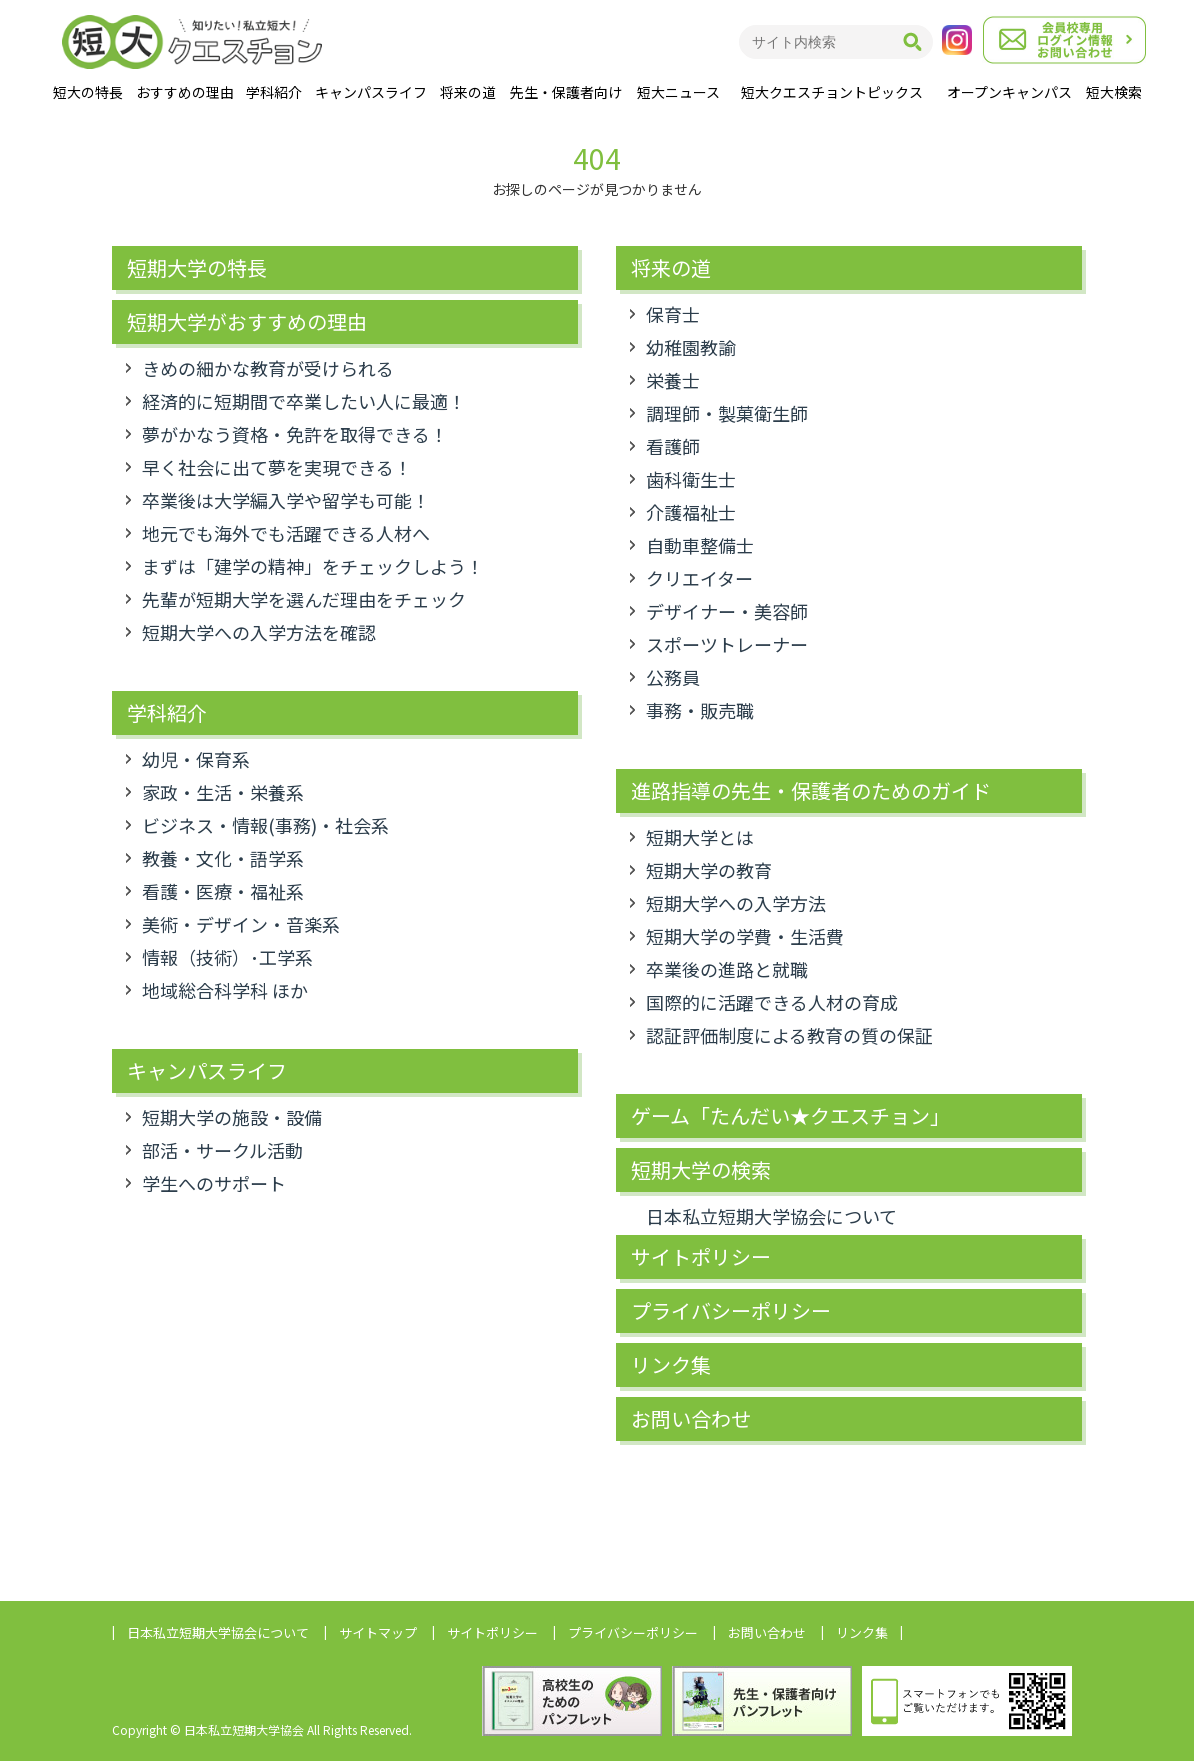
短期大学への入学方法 (736, 903)
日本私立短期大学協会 (218, 1632)
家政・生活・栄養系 (223, 792)
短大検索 (1114, 92)
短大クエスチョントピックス (832, 92)
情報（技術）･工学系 (227, 957)
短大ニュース (678, 92)
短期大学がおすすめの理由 (247, 322)
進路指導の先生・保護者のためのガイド (811, 791)
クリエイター (699, 578)
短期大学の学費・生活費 (745, 936)
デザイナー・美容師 (727, 611)
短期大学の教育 (709, 870)
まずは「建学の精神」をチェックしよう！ (313, 566)
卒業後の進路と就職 (727, 969)
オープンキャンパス (1009, 92)
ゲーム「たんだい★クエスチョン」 (790, 1116)
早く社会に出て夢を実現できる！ (277, 467)
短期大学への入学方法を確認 (259, 632)
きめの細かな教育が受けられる (268, 368)
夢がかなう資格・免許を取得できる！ (295, 434)
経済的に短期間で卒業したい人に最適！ (304, 401)
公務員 (673, 677)
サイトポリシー (701, 1257)
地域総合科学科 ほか (225, 990)
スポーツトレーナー (727, 644)
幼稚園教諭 (691, 347)
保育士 (673, 314)
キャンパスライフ (371, 92)
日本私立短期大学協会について (771, 1216)
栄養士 (673, 380)
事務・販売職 (700, 710)
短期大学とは (700, 837)
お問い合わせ (691, 1419)
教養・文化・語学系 (223, 858)
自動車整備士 (700, 545)
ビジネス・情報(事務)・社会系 (265, 825)
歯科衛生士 (691, 479)
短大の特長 (88, 92)
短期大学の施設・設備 (232, 1117)
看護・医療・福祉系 (223, 891)
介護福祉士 (691, 512)
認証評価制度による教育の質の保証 (789, 1035)
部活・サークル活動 (222, 1150)
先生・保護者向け (566, 92)
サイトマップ (378, 1632)
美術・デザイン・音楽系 (241, 924)
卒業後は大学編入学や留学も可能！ (286, 500)
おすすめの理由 (185, 92)
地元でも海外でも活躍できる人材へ (286, 533)
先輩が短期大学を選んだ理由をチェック (304, 599)
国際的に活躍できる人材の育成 (772, 1002)
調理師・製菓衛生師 (727, 413)
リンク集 (671, 1365)
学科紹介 (274, 92)
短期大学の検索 (701, 1170)
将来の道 (468, 92)
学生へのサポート (214, 1183)
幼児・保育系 (196, 759)
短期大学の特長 (197, 268)
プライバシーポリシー (731, 1311)
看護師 (673, 446)
